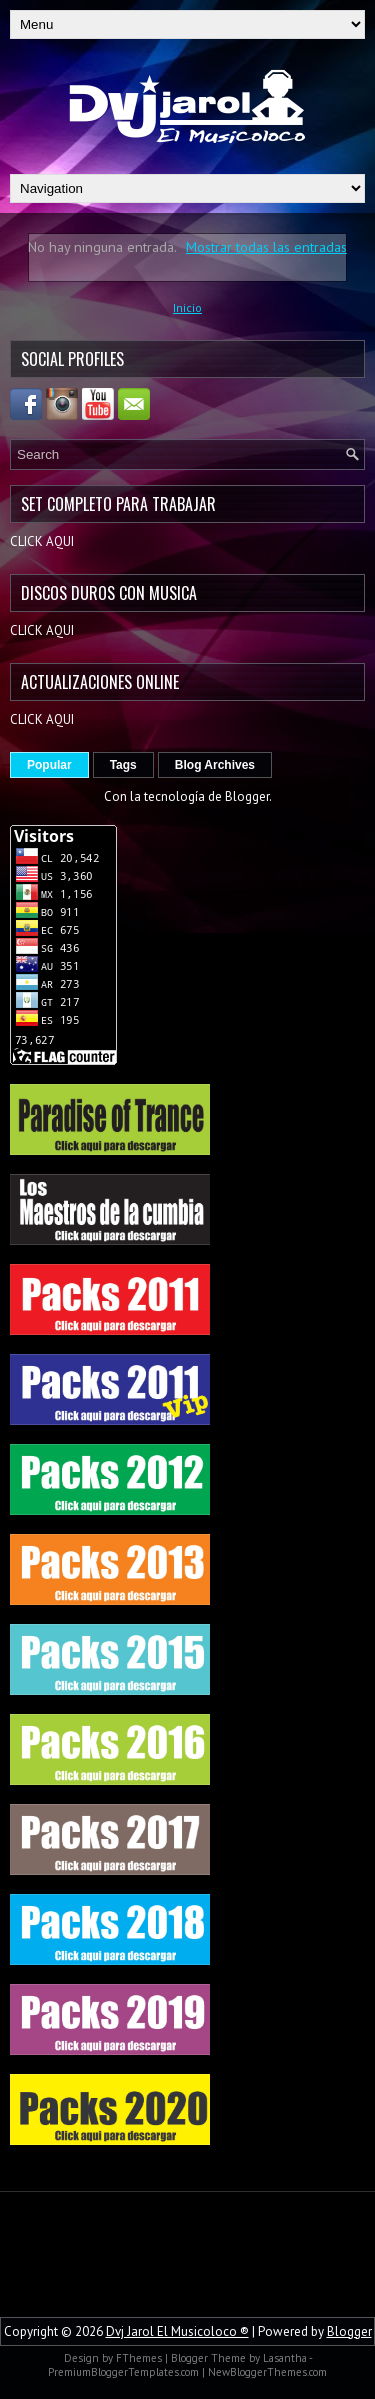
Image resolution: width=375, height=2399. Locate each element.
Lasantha (285, 2358)
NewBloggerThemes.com (267, 2372)
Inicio (187, 307)
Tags (123, 765)
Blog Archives (215, 765)
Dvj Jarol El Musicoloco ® (177, 2331)
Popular (49, 765)
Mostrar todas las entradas (266, 246)
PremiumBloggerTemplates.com (123, 2372)
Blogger (247, 796)
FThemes (139, 2358)
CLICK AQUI (42, 541)
